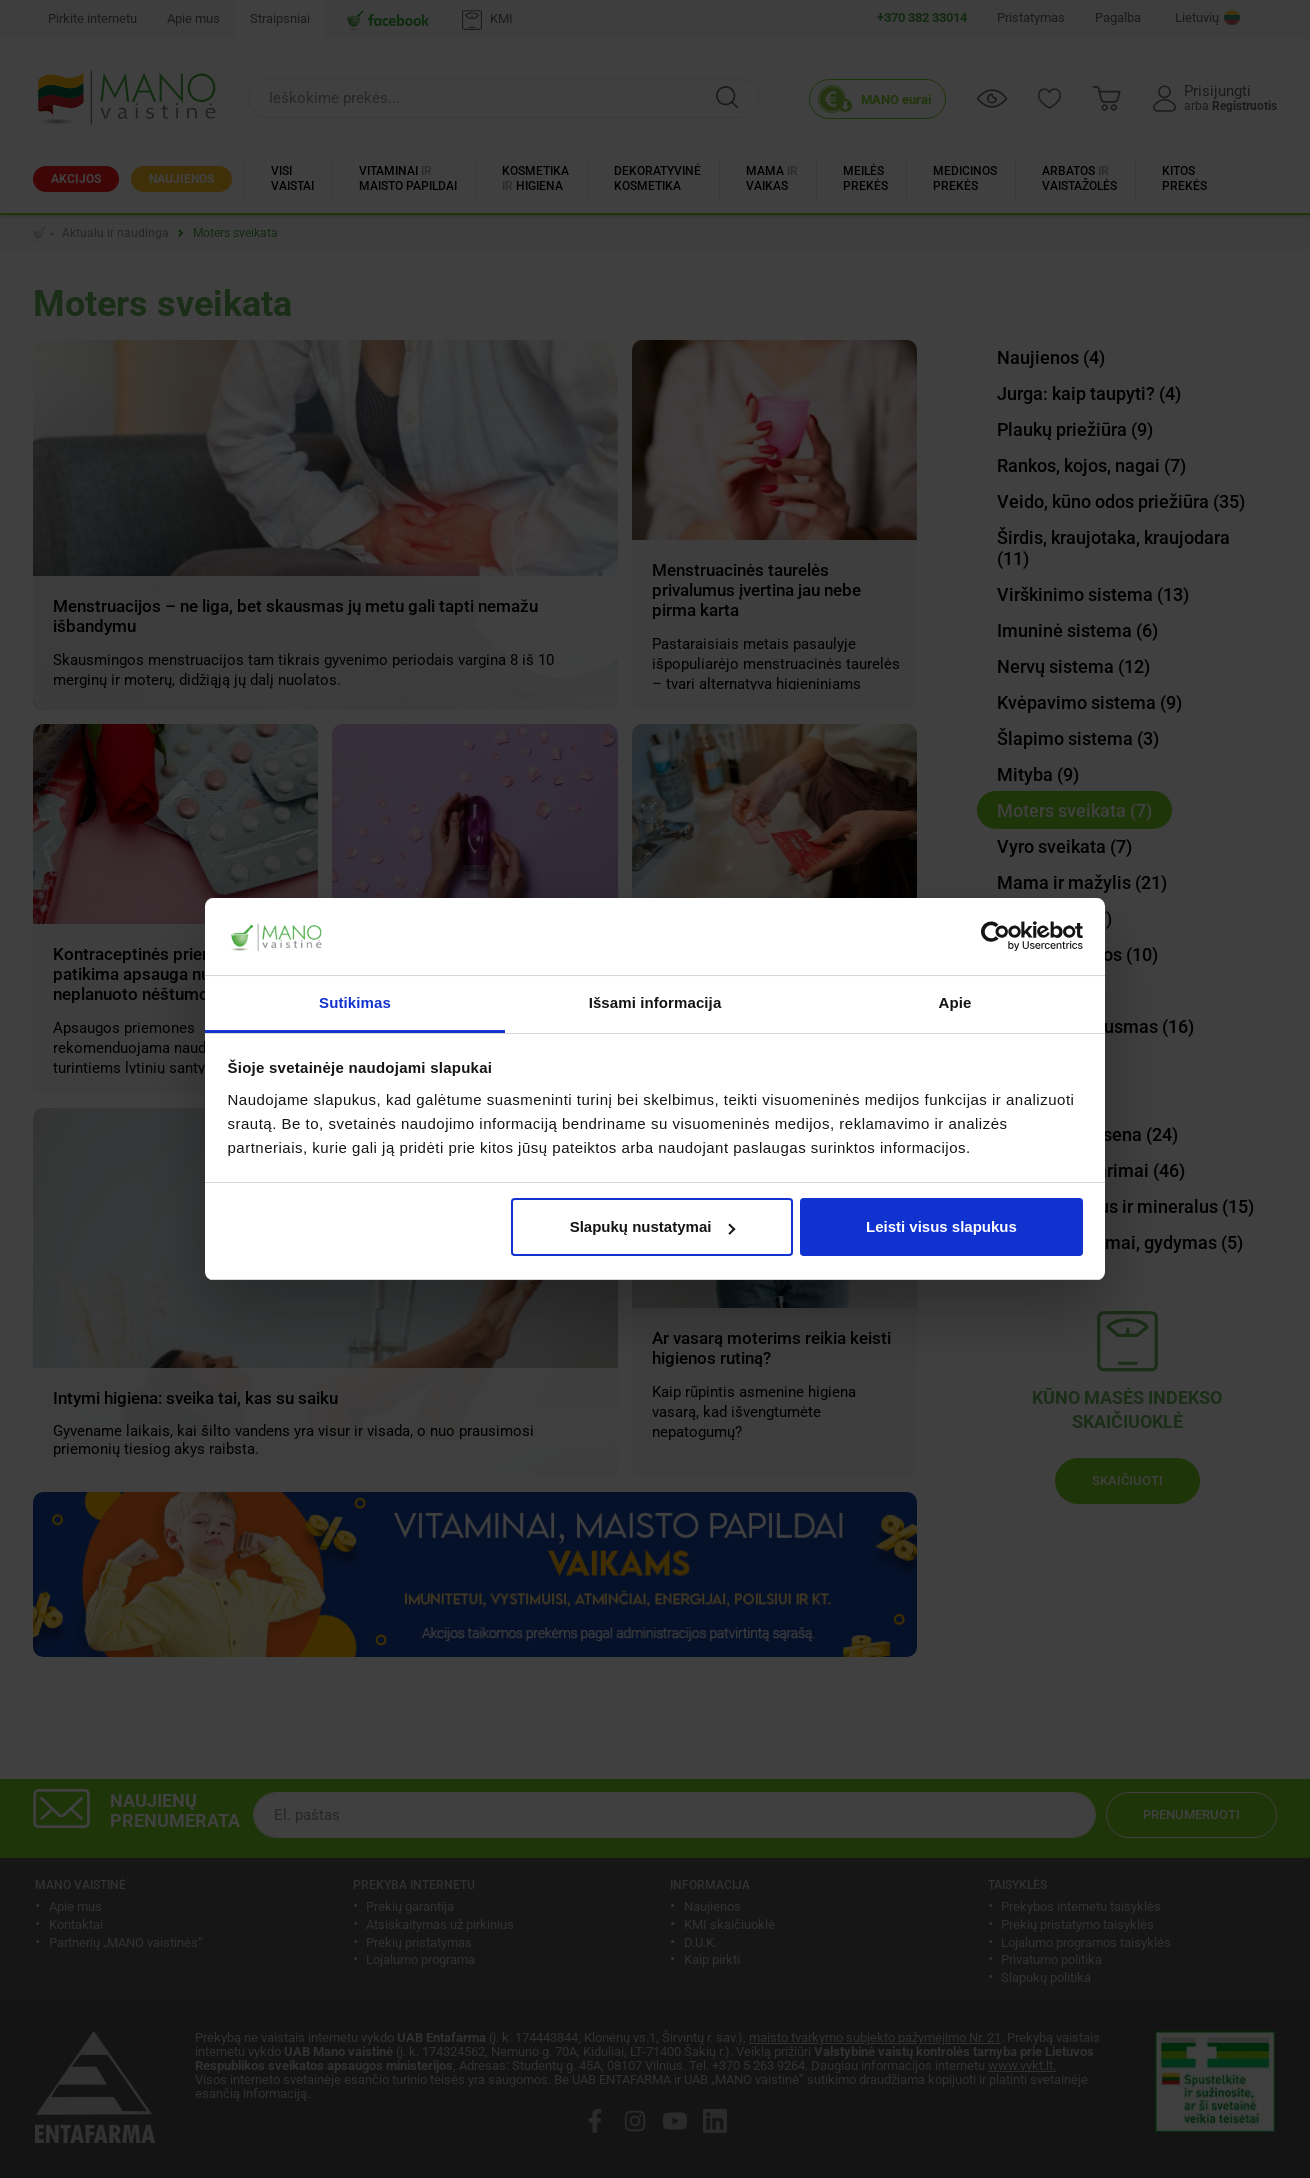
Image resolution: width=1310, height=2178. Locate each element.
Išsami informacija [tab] (655, 1002)
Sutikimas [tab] (355, 1002)
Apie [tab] (955, 1002)
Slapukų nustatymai (653, 1226)
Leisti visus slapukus (941, 1226)
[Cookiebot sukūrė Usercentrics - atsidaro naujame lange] (995, 937)
